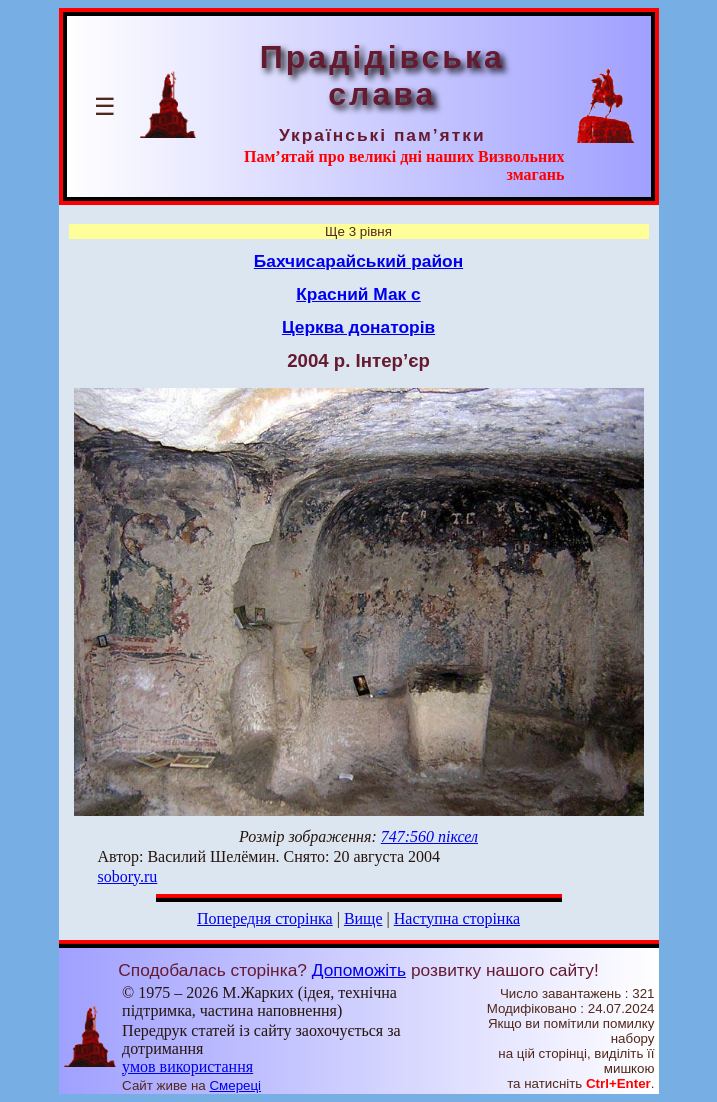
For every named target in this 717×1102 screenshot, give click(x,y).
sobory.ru (128, 876)
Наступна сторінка (457, 918)
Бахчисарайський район (358, 261)
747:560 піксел (429, 836)
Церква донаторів (358, 327)
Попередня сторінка (265, 918)
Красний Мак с (358, 294)
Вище (363, 918)
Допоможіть (359, 970)
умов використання (187, 1066)
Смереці (235, 1085)
